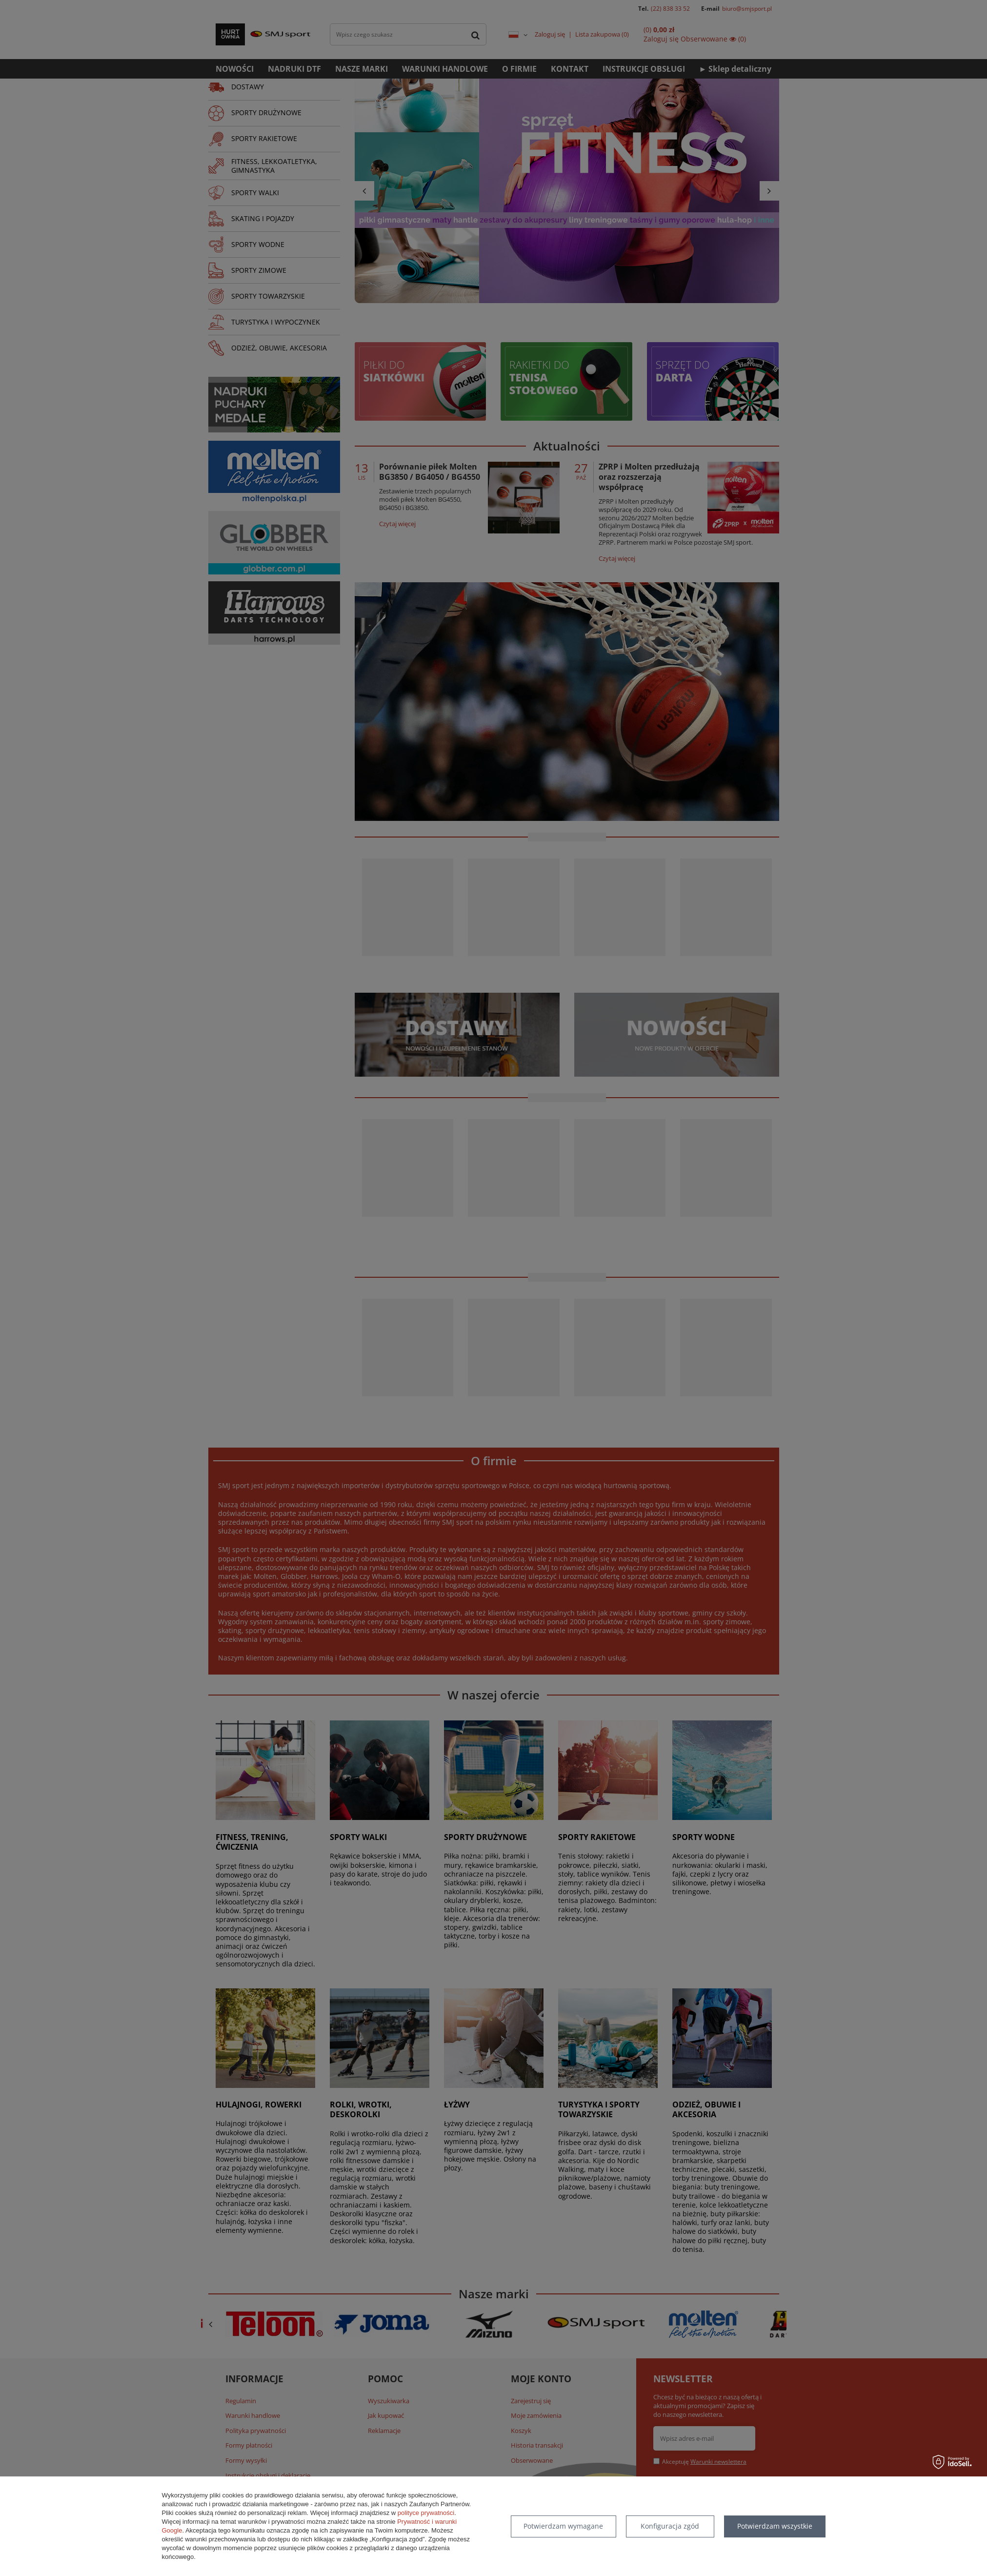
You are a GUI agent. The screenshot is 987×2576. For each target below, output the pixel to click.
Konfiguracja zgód (670, 2526)
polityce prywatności (426, 2512)
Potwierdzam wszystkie (774, 2526)
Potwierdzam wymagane (563, 2526)
